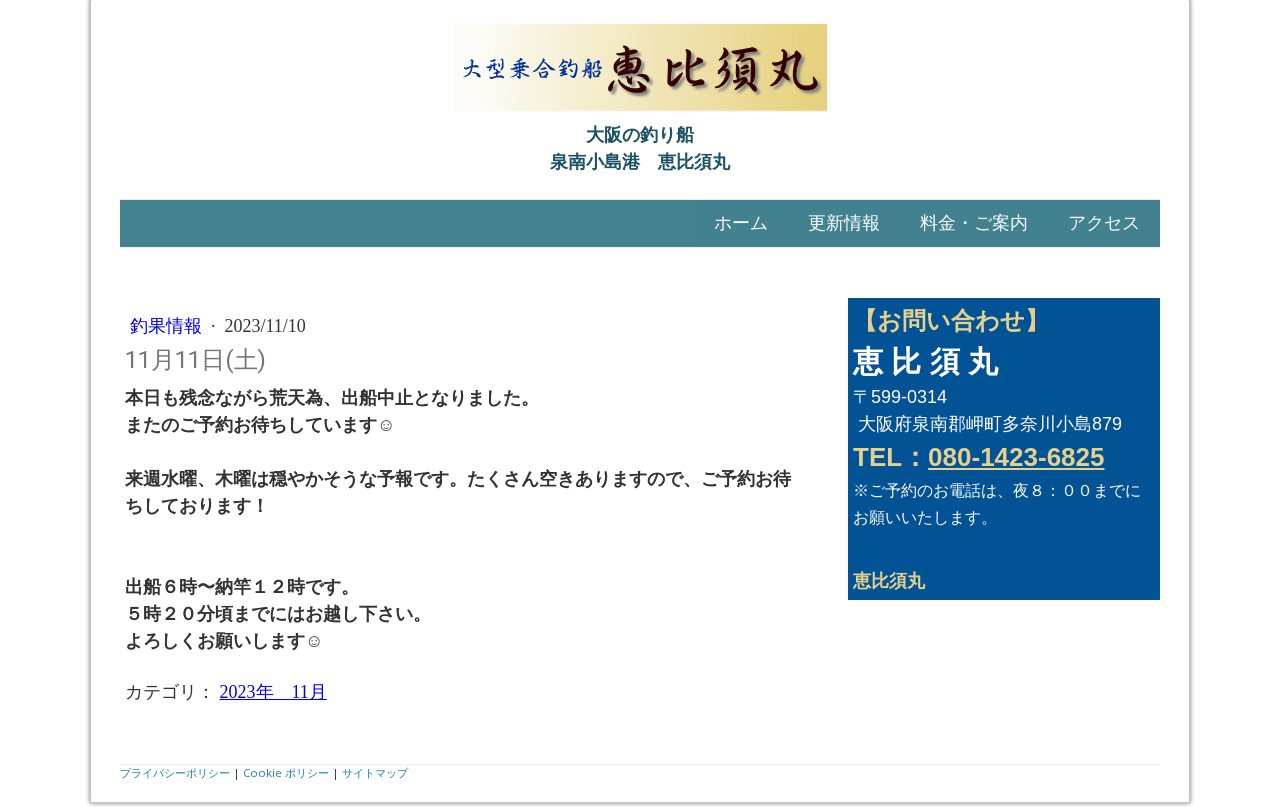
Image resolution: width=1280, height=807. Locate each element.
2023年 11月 (273, 692)
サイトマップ (375, 772)
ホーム (741, 223)
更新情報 (844, 223)
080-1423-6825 (1016, 457)
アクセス (1104, 223)
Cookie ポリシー (286, 772)
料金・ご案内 (974, 223)
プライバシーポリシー (175, 772)
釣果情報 (168, 326)
